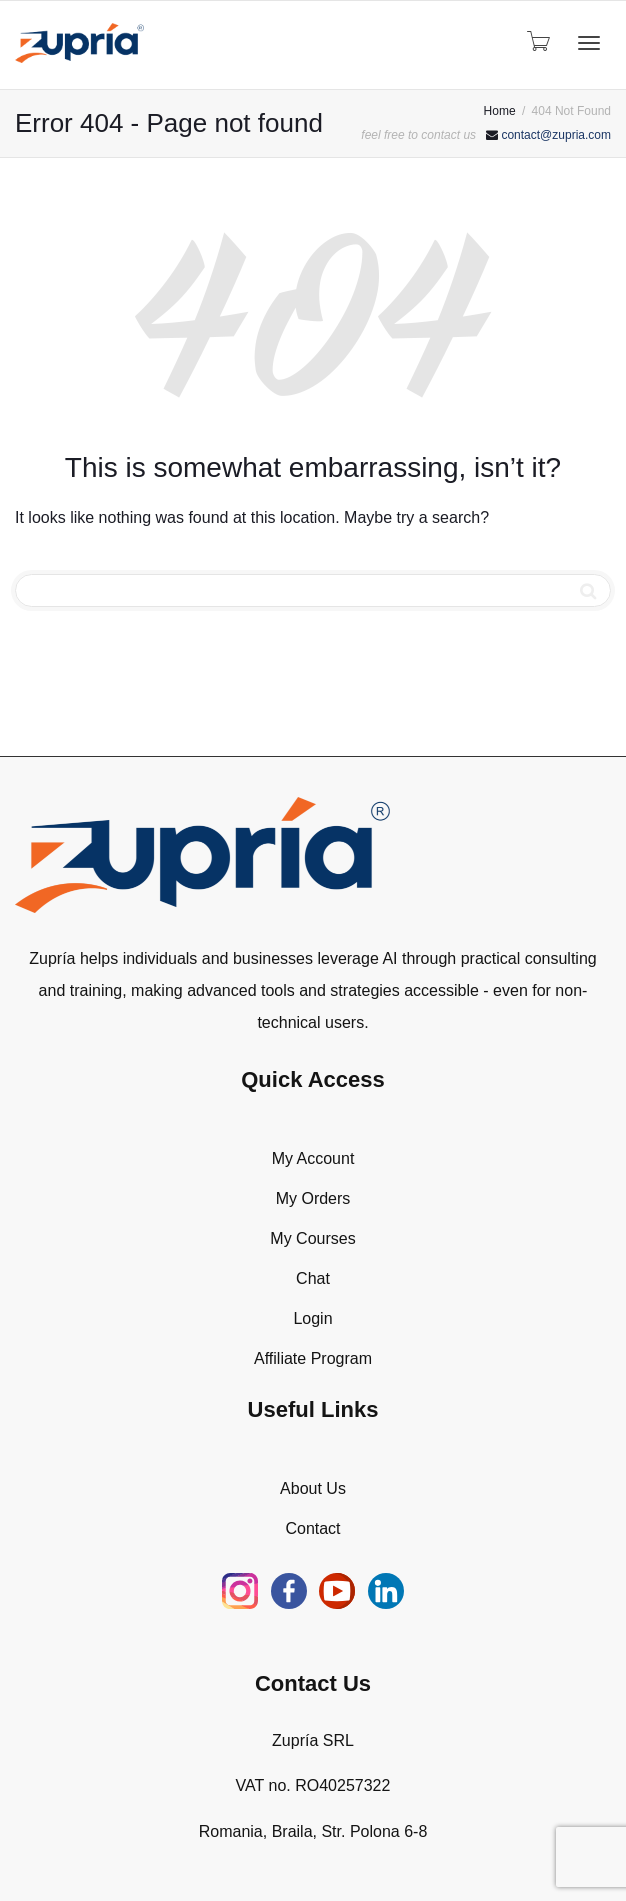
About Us (313, 1488)
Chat (313, 1278)
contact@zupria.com (556, 135)
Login (312, 1318)
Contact (312, 1528)
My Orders (313, 1198)
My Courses (312, 1238)
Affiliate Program (313, 1358)
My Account (313, 1158)
